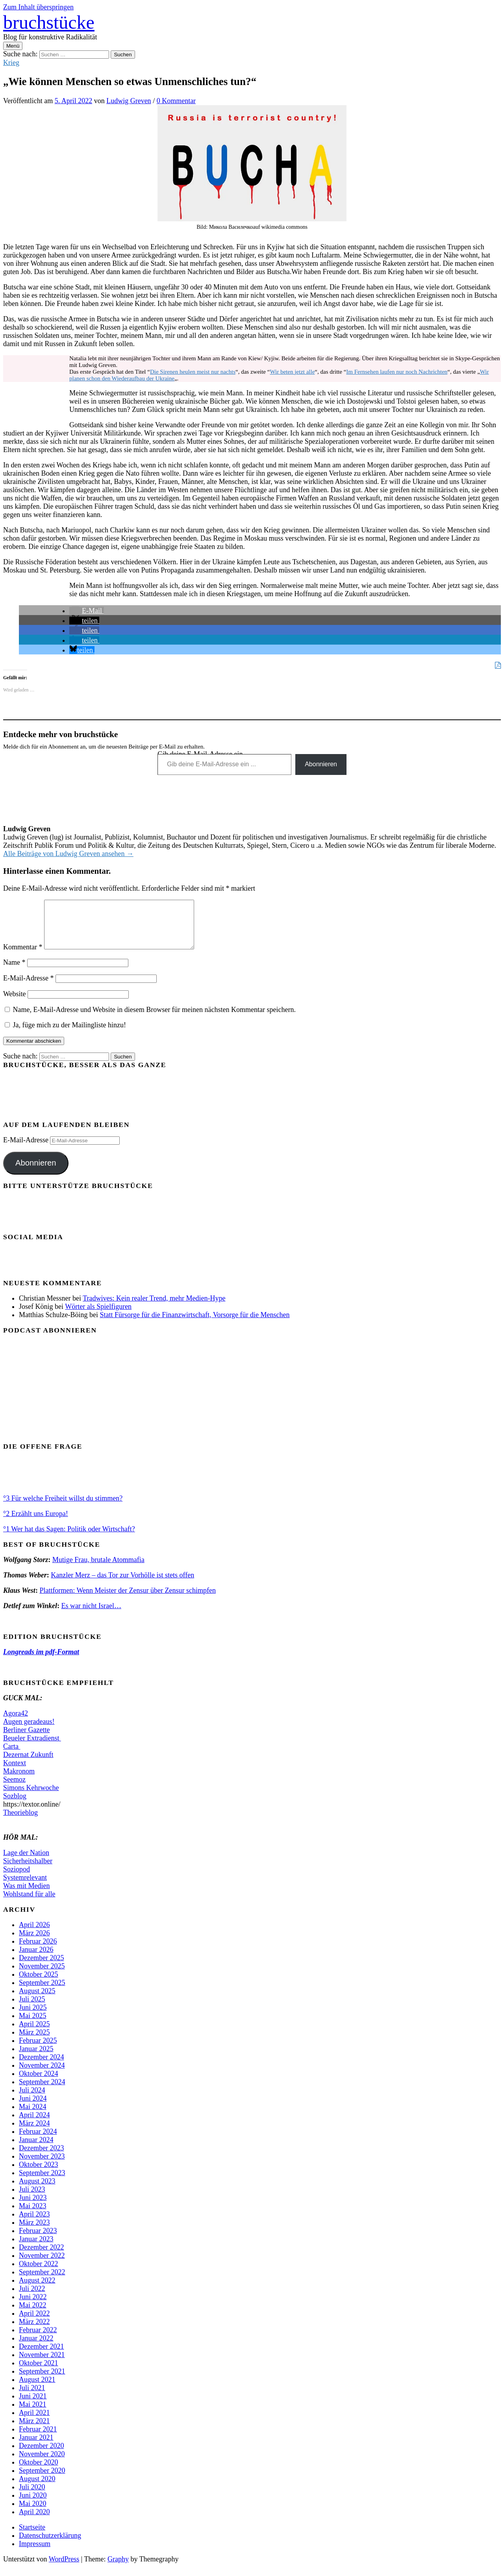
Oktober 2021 (38, 2372)
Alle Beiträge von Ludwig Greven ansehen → (68, 854)
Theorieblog (20, 1822)
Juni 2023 (33, 2207)
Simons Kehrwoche (31, 1797)
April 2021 (34, 2422)
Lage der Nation (26, 1862)
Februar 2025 (38, 2050)
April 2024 (34, 2124)
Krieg (11, 63)
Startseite (32, 2537)
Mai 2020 (32, 2513)
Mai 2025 (32, 2025)
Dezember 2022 (41, 2257)
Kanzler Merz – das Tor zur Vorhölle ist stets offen (122, 1584)
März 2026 (34, 1942)
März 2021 (34, 2430)
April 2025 (34, 2033)
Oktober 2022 (38, 2273)
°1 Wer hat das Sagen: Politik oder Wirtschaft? (69, 1538)
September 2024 (42, 2091)
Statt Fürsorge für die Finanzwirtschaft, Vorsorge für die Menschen (194, 1324)
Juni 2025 (33, 2017)
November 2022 (42, 2265)
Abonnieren (321, 764)
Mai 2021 (32, 2414)
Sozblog (14, 1805)
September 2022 (42, 2281)
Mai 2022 (32, 2314)
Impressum (34, 2553)
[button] (86, 611)
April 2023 (34, 2224)
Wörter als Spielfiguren (98, 1316)
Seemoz (14, 1789)
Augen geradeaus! (28, 1731)
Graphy (118, 2568)
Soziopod (16, 1879)
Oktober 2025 (38, 1984)
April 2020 (34, 2521)
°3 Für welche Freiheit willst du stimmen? (62, 1508)
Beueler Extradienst (32, 1747)
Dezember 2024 (41, 2066)
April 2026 (34, 1934)
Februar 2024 (38, 2141)
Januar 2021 (36, 2447)
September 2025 (42, 1992)
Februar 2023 (38, 2240)
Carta (11, 1756)
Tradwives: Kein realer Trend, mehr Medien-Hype (154, 1308)
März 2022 (34, 2331)
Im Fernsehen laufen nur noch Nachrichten (396, 372)
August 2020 (37, 2488)
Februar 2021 (38, 2439)
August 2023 (37, 2190)
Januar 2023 (36, 2248)
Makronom (19, 1781)
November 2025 (42, 1975)
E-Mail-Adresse (28, 987)
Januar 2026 (36, 1959)
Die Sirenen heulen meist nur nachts (192, 372)
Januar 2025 (36, 2058)
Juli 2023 (32, 2199)
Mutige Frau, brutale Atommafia (98, 1569)
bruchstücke (48, 22)
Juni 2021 (33, 2405)
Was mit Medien (26, 1895)
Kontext (14, 1772)
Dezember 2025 (41, 1967)
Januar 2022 (36, 2348)
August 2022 (37, 2290)
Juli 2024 (32, 2099)
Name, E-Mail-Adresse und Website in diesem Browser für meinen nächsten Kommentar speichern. (154, 1019)
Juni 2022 (33, 2306)
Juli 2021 (32, 2397)
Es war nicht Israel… (91, 1615)
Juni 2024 (33, 2108)
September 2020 (42, 2480)
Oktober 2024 (38, 2083)
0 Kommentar (176, 101)
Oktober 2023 (38, 2174)
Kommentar (22, 956)
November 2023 (42, 2166)
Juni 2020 (33, 2505)
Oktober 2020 (38, 2472)
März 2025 (34, 2042)
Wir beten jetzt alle (292, 372)
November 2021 (42, 2364)
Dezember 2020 (41, 2455)
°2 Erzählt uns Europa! (35, 1523)
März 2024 (34, 2133)
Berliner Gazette (26, 1739)
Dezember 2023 (41, 2157)
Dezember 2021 (41, 2356)
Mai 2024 (32, 2116)
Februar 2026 (38, 1951)
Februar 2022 (38, 2339)
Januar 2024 (36, 2149)
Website (14, 1003)
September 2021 (42, 2381)
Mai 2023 (32, 2215)
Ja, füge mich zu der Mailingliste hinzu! (65, 1034)
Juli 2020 (32, 2496)
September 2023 (42, 2182)
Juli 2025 (32, 2009)
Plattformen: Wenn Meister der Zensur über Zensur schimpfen (127, 1600)
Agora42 (15, 1723)
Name (14, 972)
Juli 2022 (32, 2298)
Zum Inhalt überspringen (38, 7)
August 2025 (37, 2000)
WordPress (64, 2568)
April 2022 (34, 2323)
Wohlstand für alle (29, 1903)
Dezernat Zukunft (28, 1764)
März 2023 (34, 2232)
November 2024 (42, 2075)
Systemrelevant (25, 1887)
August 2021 (37, 2389)
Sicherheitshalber (27, 1870)
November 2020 (42, 2463)
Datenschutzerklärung (50, 2545)
